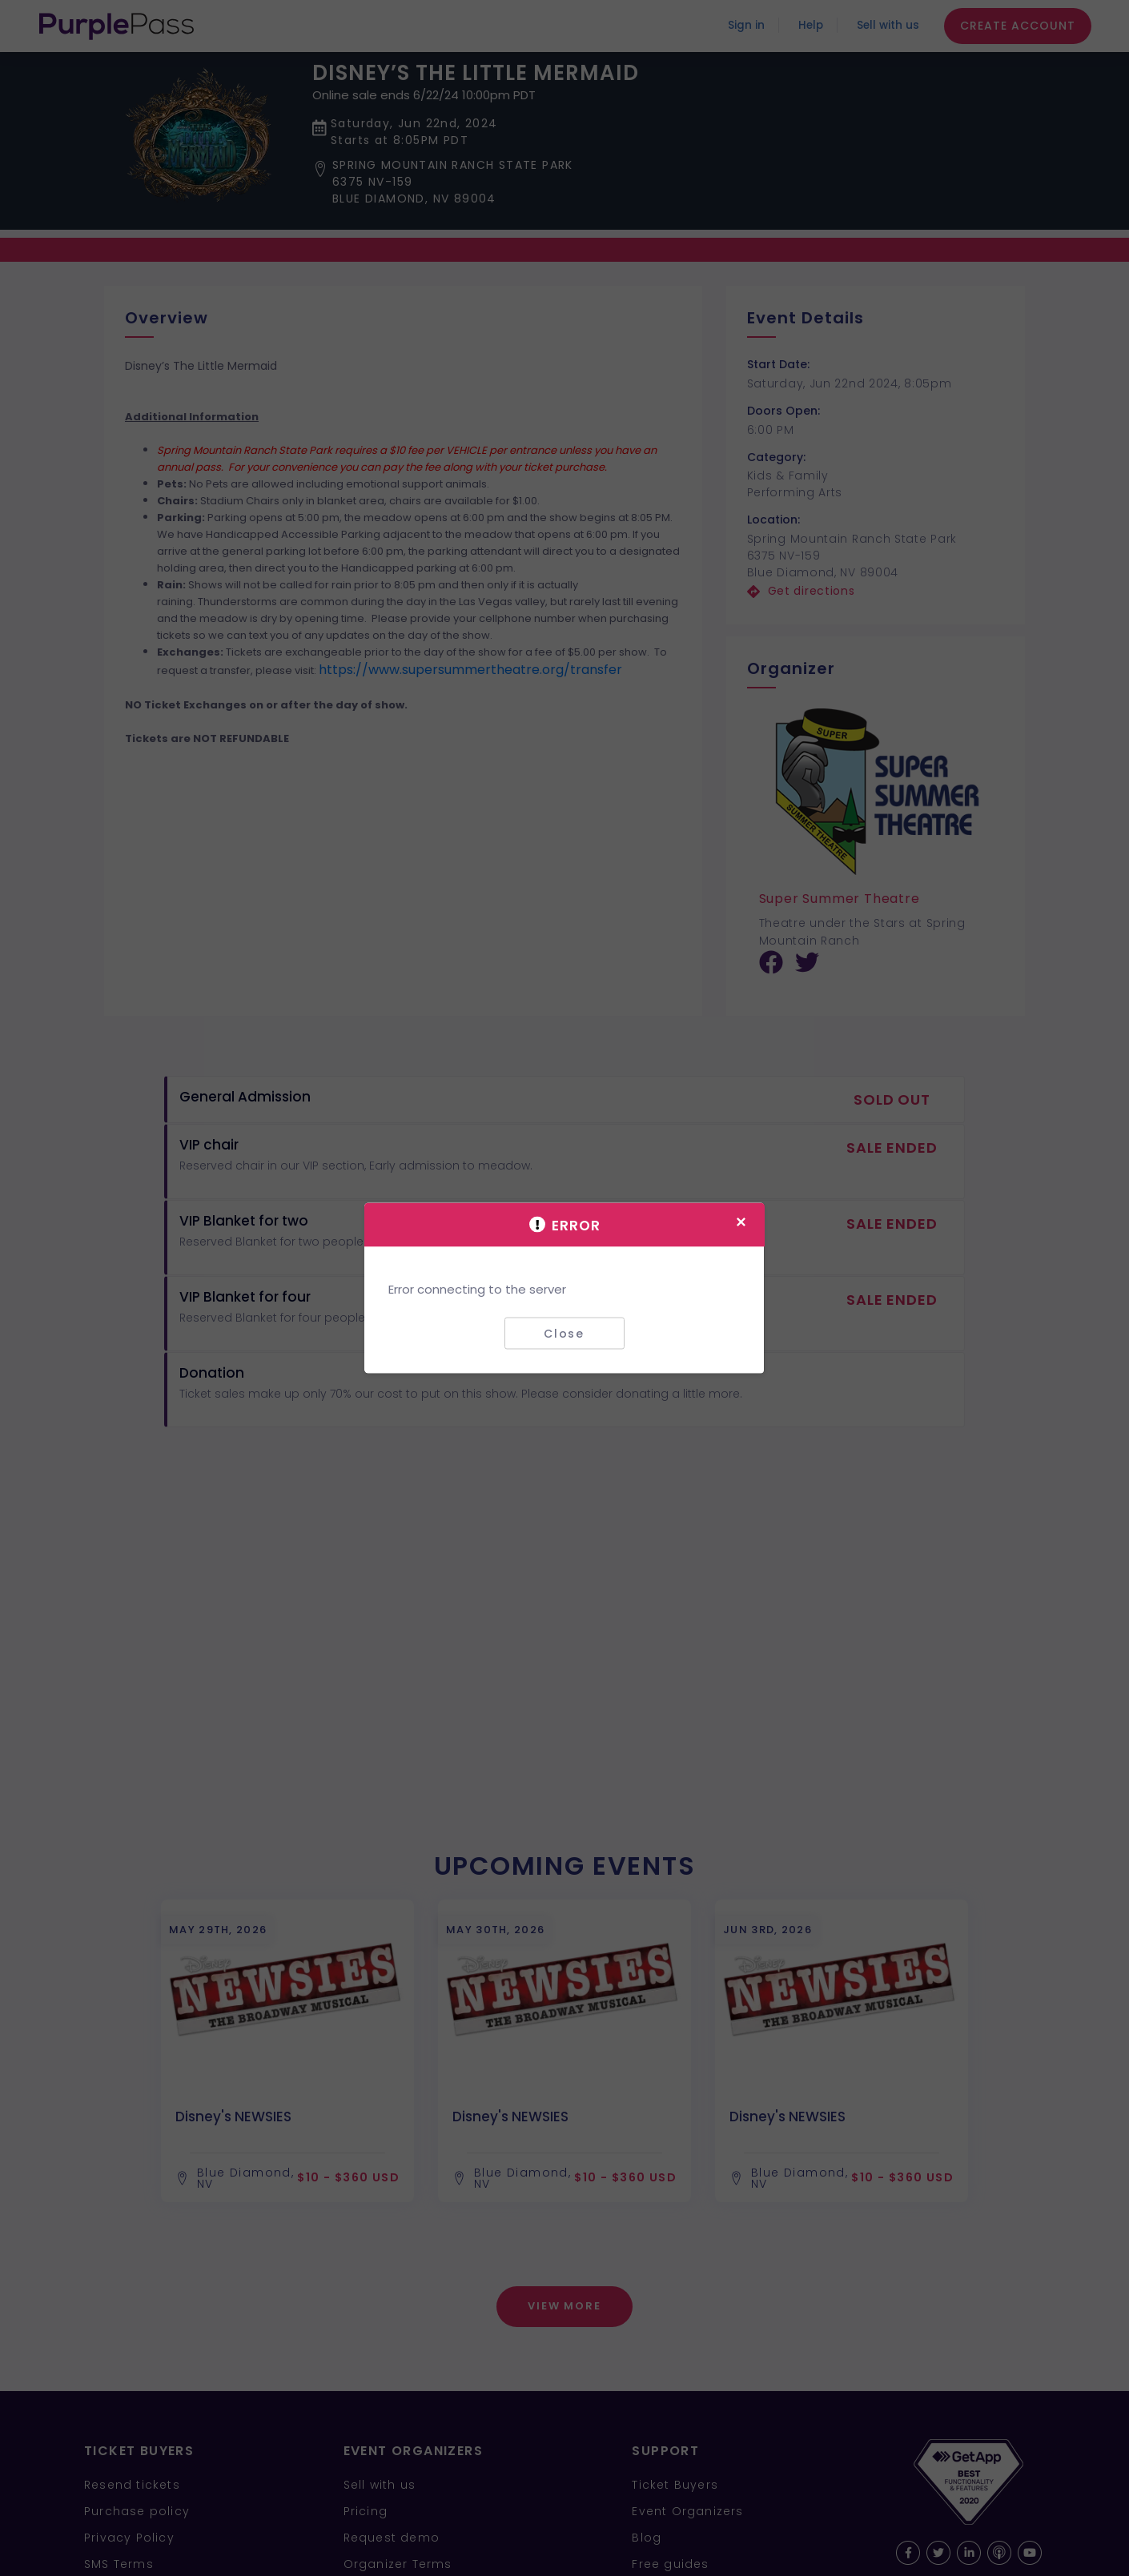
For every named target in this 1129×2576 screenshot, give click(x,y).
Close (564, 1333)
